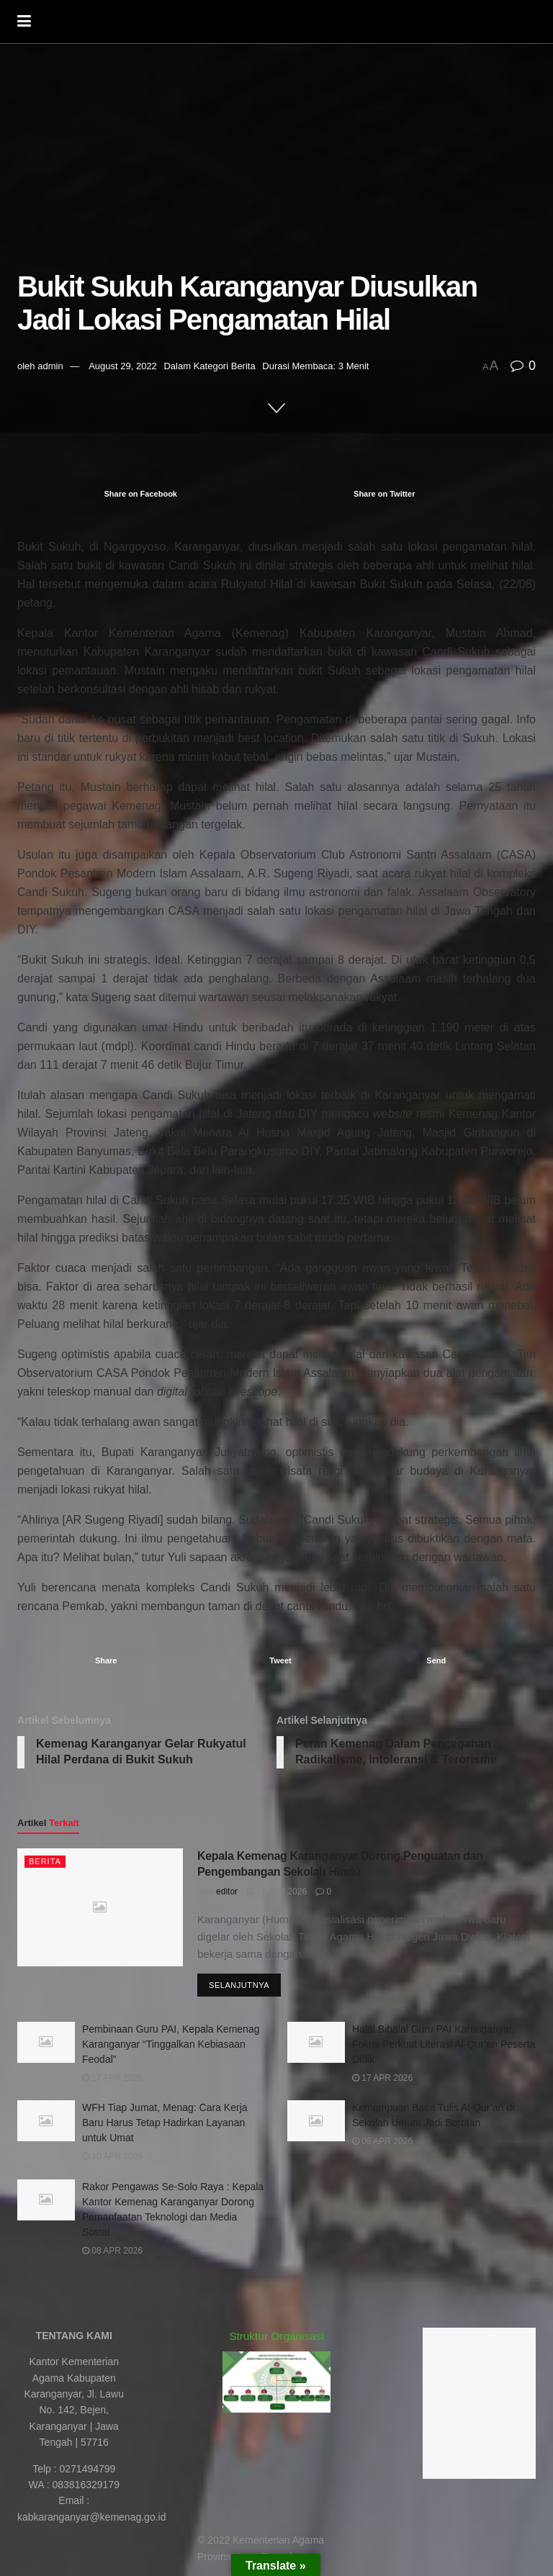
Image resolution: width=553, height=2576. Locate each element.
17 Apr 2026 (276, 1891)
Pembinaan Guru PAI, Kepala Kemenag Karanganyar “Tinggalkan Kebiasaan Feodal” (170, 2044)
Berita (243, 366)
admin (50, 366)
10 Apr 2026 (112, 2156)
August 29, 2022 (123, 366)
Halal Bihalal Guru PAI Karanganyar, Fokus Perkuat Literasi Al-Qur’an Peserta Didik (443, 2044)
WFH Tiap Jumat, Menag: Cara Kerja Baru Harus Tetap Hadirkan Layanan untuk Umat (165, 2122)
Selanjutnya (239, 1985)
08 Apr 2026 (382, 2141)
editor (227, 1891)
